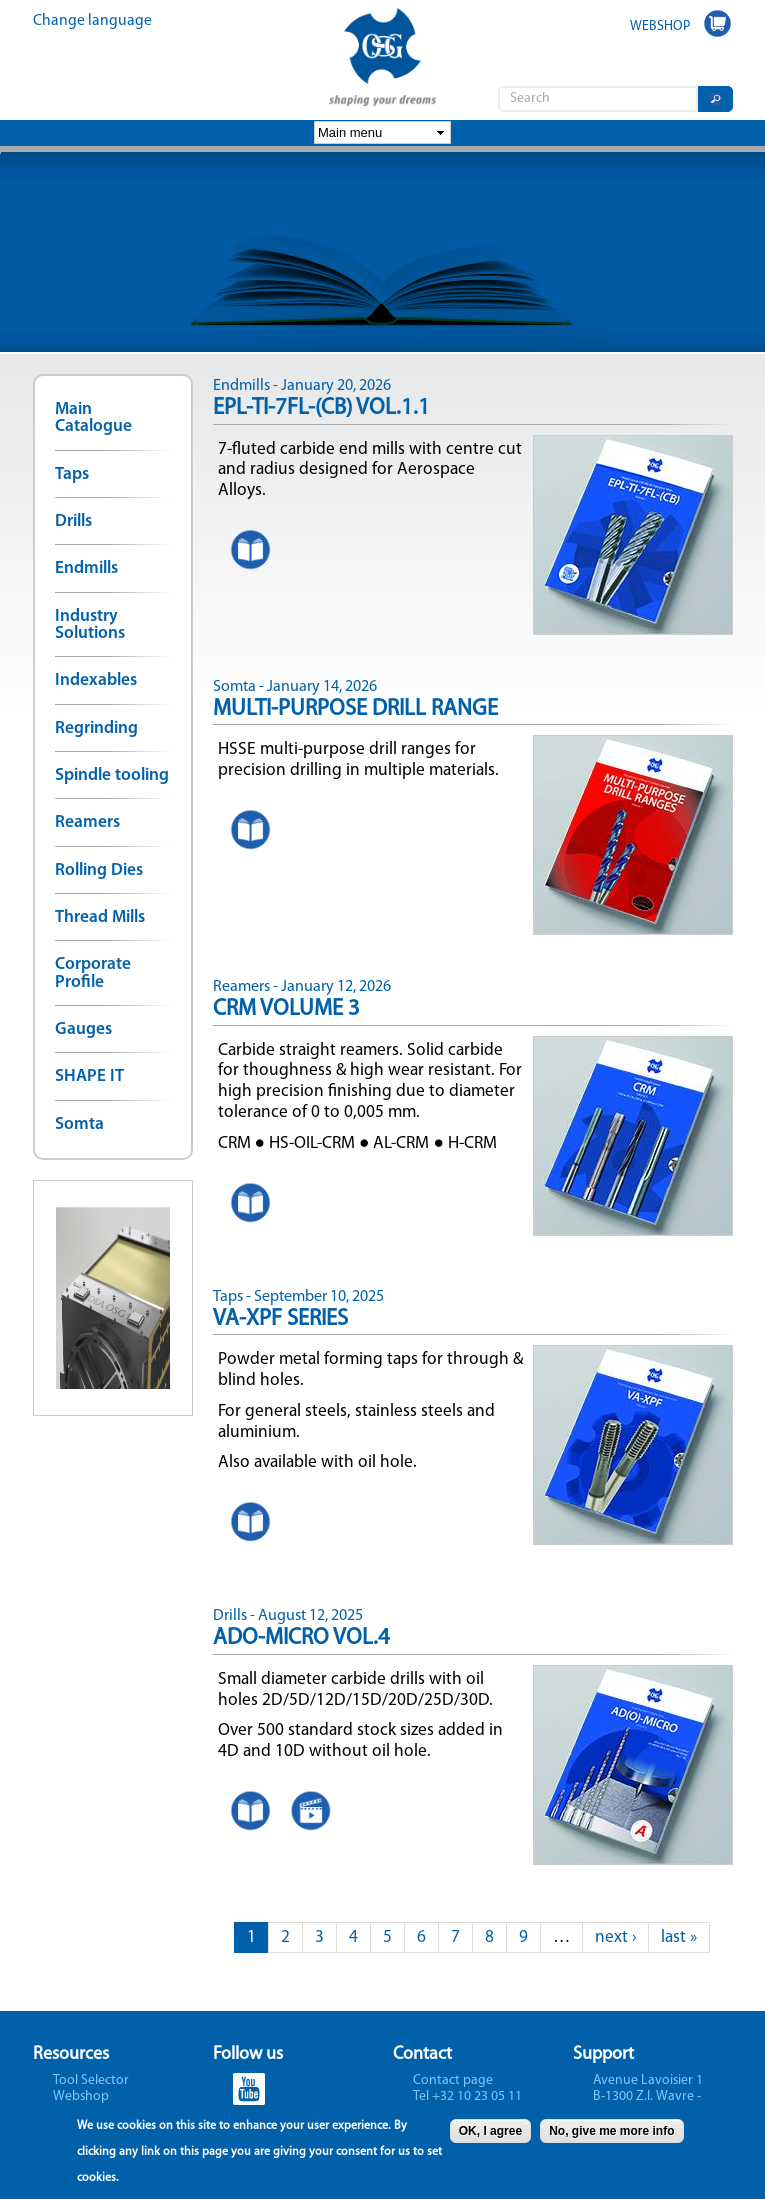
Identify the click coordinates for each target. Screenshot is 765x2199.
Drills (73, 521)
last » (679, 1937)
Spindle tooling (112, 775)
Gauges (83, 1029)
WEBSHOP (660, 26)
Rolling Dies (99, 870)
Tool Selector (91, 2080)
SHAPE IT (89, 1076)
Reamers (87, 822)
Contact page (453, 2080)
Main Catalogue (93, 418)
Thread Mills (100, 917)
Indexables (96, 680)
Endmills (86, 568)
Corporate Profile (93, 973)
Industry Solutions (90, 625)
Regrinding (96, 728)
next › (615, 1937)
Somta (79, 1124)
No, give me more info (611, 2135)
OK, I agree (490, 2135)
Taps (72, 474)
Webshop (81, 2096)
